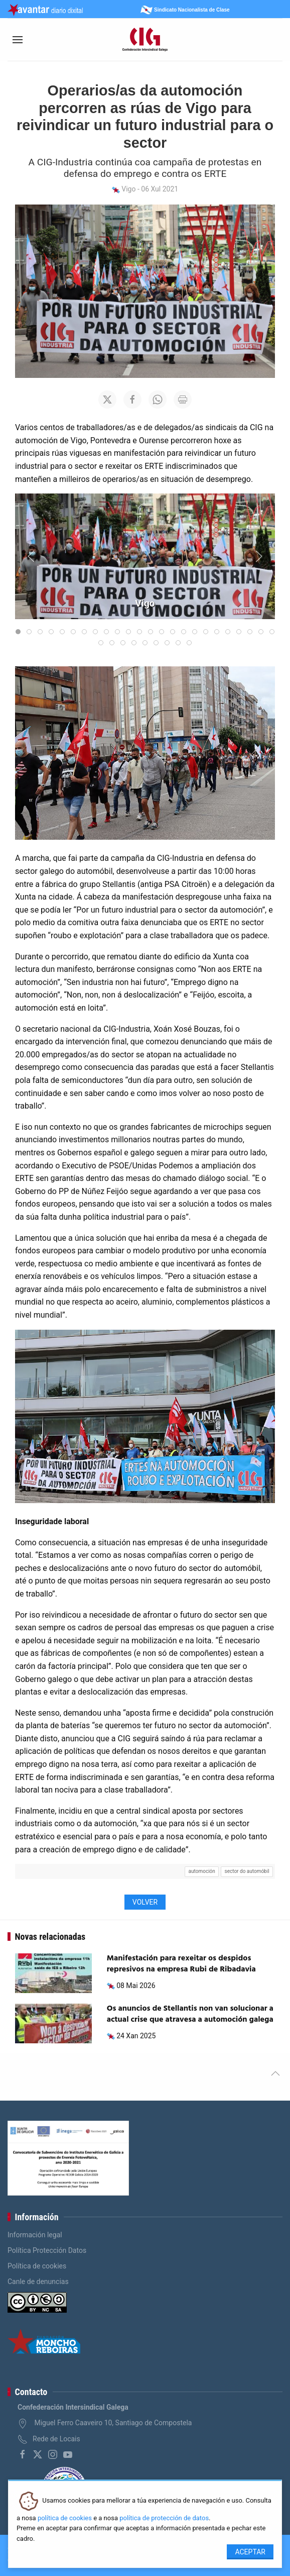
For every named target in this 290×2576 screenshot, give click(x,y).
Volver (145, 1902)
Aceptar (250, 2552)
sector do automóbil (247, 1871)
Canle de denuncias (38, 2281)
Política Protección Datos (47, 2250)
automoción (202, 1871)
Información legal (35, 2235)
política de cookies (65, 2518)
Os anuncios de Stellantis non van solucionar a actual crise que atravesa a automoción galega (190, 2014)
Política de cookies (37, 2266)
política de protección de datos (164, 2518)
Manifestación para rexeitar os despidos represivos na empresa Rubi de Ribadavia (181, 1964)
